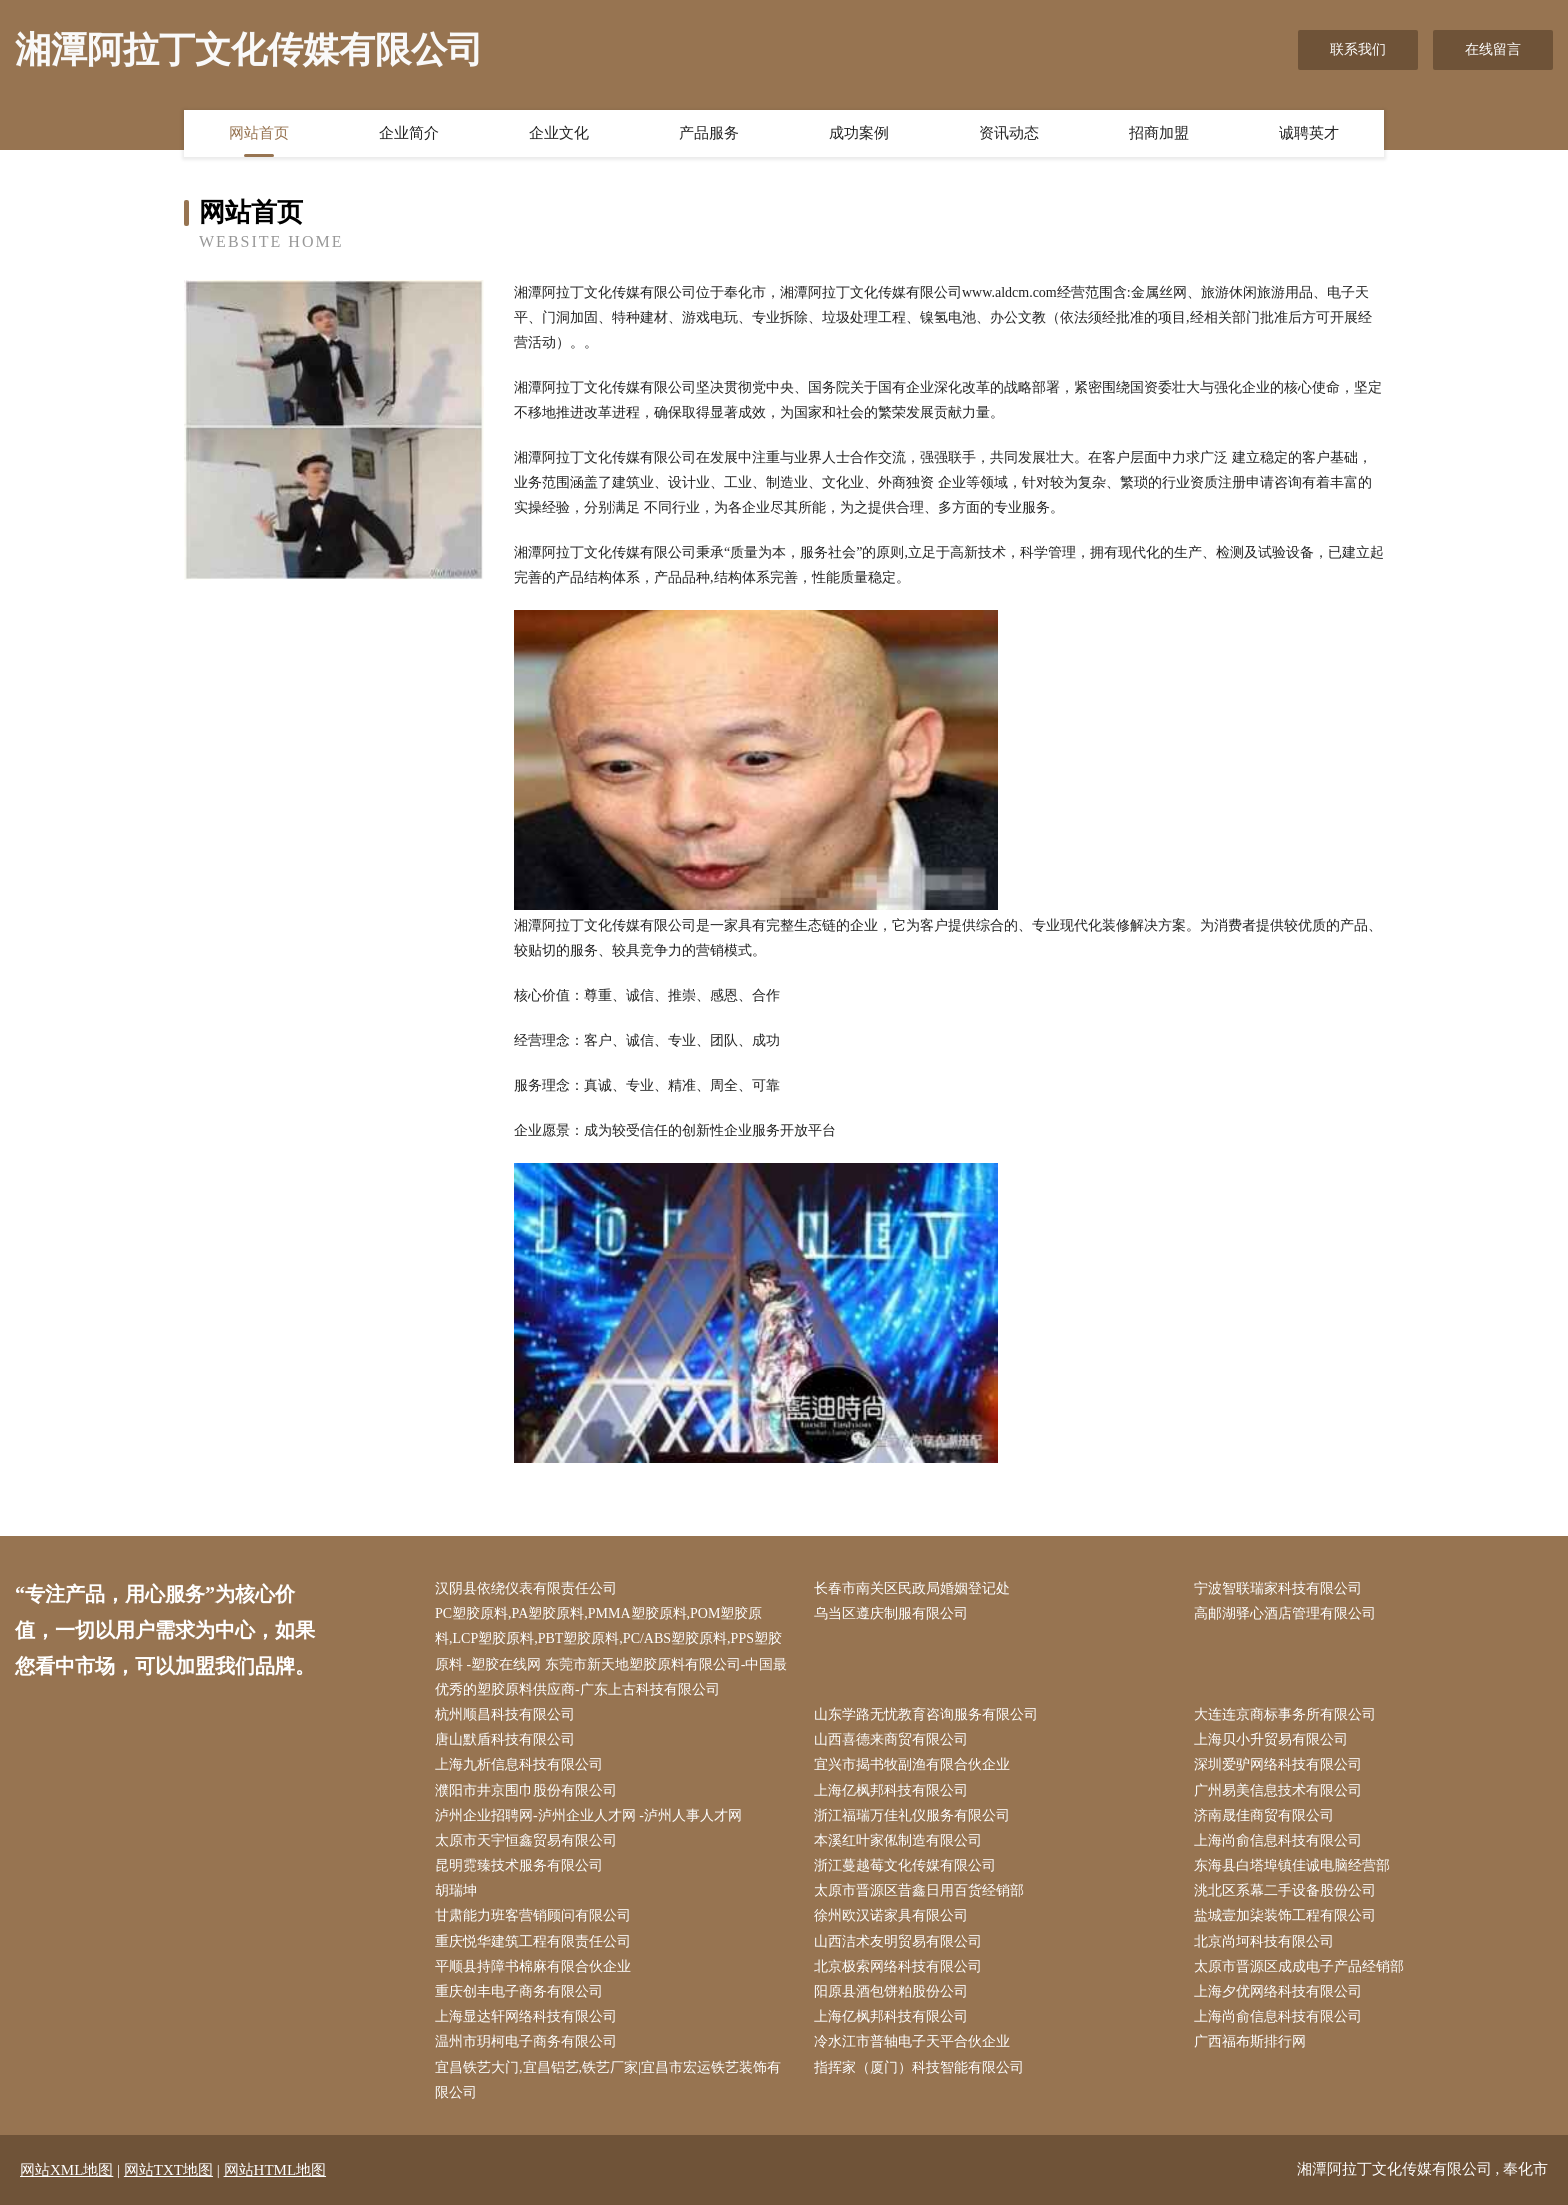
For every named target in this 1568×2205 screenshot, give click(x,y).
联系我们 (1358, 49)
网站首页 (259, 133)
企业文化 (559, 133)
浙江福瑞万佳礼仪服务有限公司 (912, 1815)
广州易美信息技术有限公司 (1278, 1790)
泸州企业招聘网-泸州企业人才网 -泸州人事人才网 (588, 1815)
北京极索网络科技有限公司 (898, 1966)
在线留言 (1493, 49)
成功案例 (859, 133)
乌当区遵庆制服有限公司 (891, 1613)
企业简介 (409, 133)
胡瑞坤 (456, 1890)
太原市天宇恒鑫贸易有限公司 (526, 1840)
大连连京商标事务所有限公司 (1285, 1714)
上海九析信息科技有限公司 (519, 1764)
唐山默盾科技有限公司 (505, 1739)
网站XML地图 (66, 2170)
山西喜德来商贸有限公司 (891, 1739)
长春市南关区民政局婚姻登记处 (912, 1588)
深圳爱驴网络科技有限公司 (1278, 1764)
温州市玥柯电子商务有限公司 (526, 2041)
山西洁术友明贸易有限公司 (898, 1941)
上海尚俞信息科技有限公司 (1278, 1840)
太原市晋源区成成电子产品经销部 (1299, 1966)
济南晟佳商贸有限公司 (1264, 1815)
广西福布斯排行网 (1250, 2041)
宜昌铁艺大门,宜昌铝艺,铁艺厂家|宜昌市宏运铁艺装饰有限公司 (608, 2080)
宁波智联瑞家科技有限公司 (1278, 1588)
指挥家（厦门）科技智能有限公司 (919, 2067)
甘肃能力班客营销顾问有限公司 (533, 1915)
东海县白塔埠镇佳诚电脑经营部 (1292, 1865)
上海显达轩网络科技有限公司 (526, 2016)
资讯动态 (1009, 133)
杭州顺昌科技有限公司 (505, 1714)
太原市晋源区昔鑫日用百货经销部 (919, 1890)
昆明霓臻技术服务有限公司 (519, 1865)
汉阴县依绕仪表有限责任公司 (526, 1588)
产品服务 (709, 133)
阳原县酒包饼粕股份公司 (891, 1991)
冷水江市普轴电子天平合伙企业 (912, 2041)
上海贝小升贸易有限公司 (1271, 1739)
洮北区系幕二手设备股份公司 (1285, 1890)
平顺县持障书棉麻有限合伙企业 (533, 1966)
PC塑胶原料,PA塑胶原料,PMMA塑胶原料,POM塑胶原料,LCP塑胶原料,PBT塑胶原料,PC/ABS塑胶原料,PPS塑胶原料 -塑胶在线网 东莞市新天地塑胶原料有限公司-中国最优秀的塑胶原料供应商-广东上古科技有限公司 (611, 1651)
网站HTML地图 (275, 2170)
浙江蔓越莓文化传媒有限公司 (905, 1865)
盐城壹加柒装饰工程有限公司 (1285, 1915)
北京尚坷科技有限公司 (1264, 1941)
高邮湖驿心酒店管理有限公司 (1285, 1613)
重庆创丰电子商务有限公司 (519, 1991)
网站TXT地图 (168, 2170)
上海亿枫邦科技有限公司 (891, 1790)
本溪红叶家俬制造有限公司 (898, 1840)
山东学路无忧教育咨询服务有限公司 (926, 1714)
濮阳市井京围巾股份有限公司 (526, 1790)
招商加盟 (1159, 133)
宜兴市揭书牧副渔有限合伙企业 (912, 1764)
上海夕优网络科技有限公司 (1278, 1991)
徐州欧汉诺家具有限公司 (891, 1915)
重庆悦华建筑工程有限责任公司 (533, 1941)
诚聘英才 (1309, 133)
